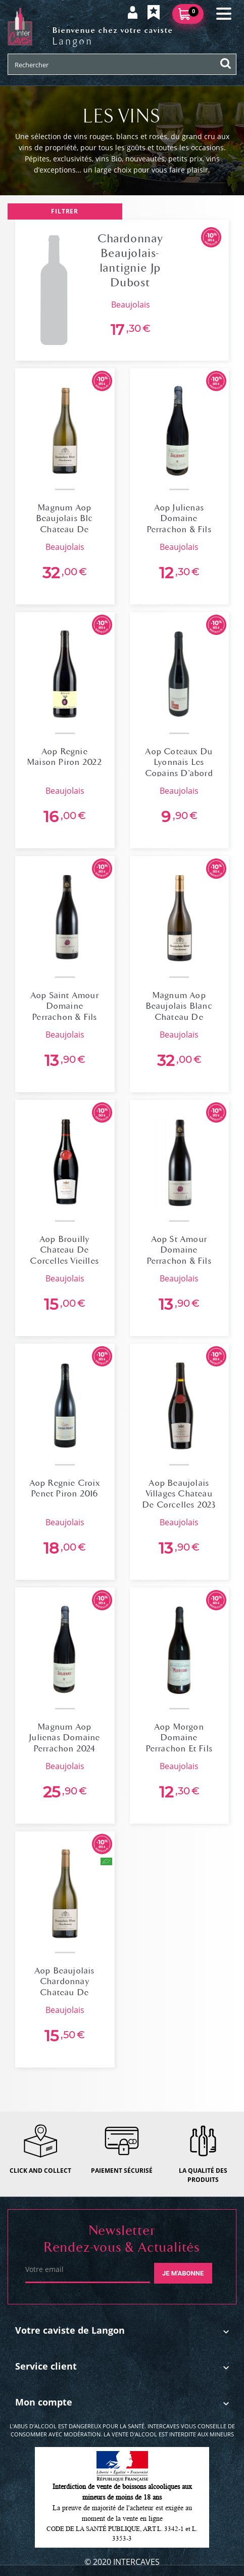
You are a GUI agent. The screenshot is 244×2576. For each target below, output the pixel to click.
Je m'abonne (183, 2273)
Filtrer (64, 211)
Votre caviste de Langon (70, 2330)
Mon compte (43, 2402)
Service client (46, 2366)
